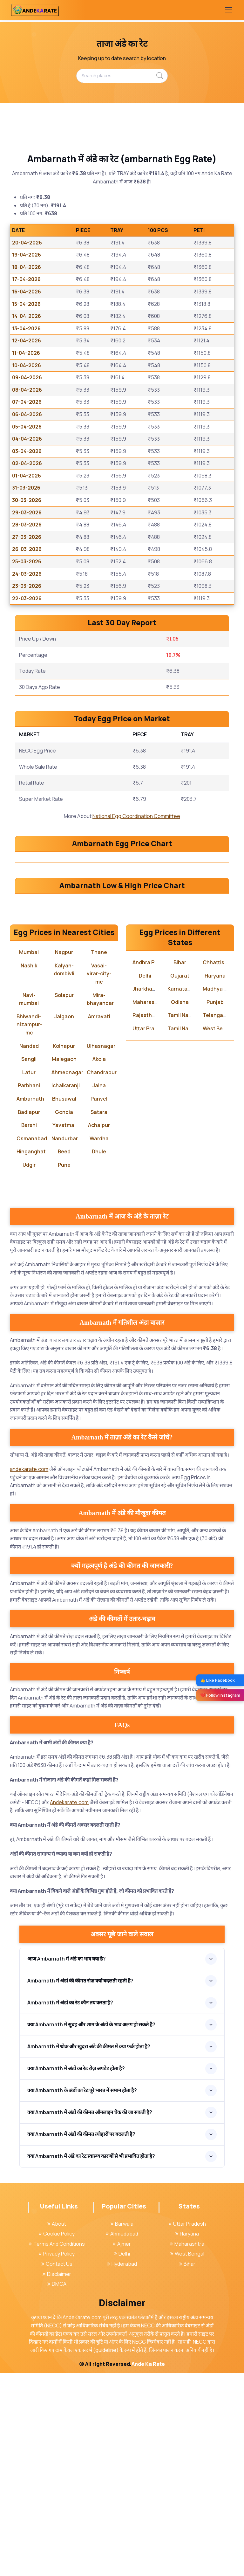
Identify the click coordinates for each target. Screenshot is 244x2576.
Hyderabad (122, 2467)
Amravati (99, 1219)
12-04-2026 (26, 340)
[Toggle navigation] (228, 10)
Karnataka (180, 1192)
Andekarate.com (69, 2005)
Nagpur (64, 1155)
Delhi (145, 1178)
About (56, 2426)
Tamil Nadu (181, 1218)
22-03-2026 (27, 598)
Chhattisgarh (219, 1165)
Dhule (99, 1354)
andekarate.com (29, 1672)
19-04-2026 (26, 254)
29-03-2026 (27, 512)
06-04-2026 (27, 414)
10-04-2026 (26, 365)
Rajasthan (145, 1218)
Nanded (29, 1249)
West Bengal (218, 1231)
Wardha (99, 1341)
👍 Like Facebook (217, 1680)
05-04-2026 (27, 426)
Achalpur (99, 1328)
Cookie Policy (57, 2437)
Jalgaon (64, 1219)
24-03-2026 (27, 573)
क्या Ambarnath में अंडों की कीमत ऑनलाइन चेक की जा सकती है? (89, 2315)
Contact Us (56, 2467)
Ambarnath (30, 1302)
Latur (29, 1275)
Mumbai (29, 1155)
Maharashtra (148, 1205)
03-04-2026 (27, 451)
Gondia (64, 1315)
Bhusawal (64, 1302)
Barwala (122, 2426)
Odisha (180, 1205)
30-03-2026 (26, 500)
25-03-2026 (26, 561)
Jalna (99, 1288)
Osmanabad (32, 1341)
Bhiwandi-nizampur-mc (29, 1227)
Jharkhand (145, 1192)
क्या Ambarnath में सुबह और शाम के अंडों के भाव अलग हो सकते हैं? (91, 2227)
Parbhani (29, 1288)
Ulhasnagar (101, 1249)
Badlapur (29, 1315)
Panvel (99, 1302)
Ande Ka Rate (148, 2567)
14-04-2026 (26, 316)
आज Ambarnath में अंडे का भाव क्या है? (66, 2162)
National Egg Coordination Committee (136, 816)
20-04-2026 (27, 242)
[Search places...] (122, 76)
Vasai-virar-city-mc (99, 1176)
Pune (64, 1368)
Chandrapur (102, 1275)
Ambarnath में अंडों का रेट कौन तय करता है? (70, 2205)
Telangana (216, 1218)
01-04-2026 (26, 475)
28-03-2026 (27, 524)
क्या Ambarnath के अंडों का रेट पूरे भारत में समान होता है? (82, 2293)
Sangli (29, 1262)
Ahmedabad (122, 2437)
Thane (99, 1155)
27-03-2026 (26, 536)
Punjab (215, 1205)
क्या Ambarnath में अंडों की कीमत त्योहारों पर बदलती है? (81, 2337)
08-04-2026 (27, 389)
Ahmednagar (67, 1275)
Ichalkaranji (65, 1288)
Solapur (64, 1198)
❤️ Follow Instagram (220, 1695)
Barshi (29, 1328)
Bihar (179, 1165)
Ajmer (122, 2446)
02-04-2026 (27, 463)
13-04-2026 (26, 328)
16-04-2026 (26, 291)
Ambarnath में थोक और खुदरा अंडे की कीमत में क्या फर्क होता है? (88, 2249)
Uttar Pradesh (149, 1231)
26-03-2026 (27, 549)
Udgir (29, 1368)
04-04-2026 (27, 438)
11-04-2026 (26, 352)
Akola (99, 1262)
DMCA (56, 2487)
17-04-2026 (26, 279)
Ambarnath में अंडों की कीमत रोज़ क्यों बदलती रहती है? (80, 2184)
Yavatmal (64, 1328)
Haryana (215, 1178)
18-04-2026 (26, 267)
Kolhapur (64, 1249)
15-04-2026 (26, 303)
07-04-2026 (27, 401)
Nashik (29, 1168)
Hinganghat (31, 1354)
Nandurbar (64, 1341)
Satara (99, 1315)
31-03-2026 (26, 487)
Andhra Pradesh (152, 1165)
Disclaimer (57, 2477)
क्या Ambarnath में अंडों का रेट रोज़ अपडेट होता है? (76, 2271)
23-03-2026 (26, 585)
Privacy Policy (57, 2457)
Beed (64, 1354)
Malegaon (64, 1262)
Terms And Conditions (57, 2446)
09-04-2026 (27, 377)
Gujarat (179, 1178)
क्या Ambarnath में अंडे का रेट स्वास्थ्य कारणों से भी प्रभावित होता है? (91, 2359)
